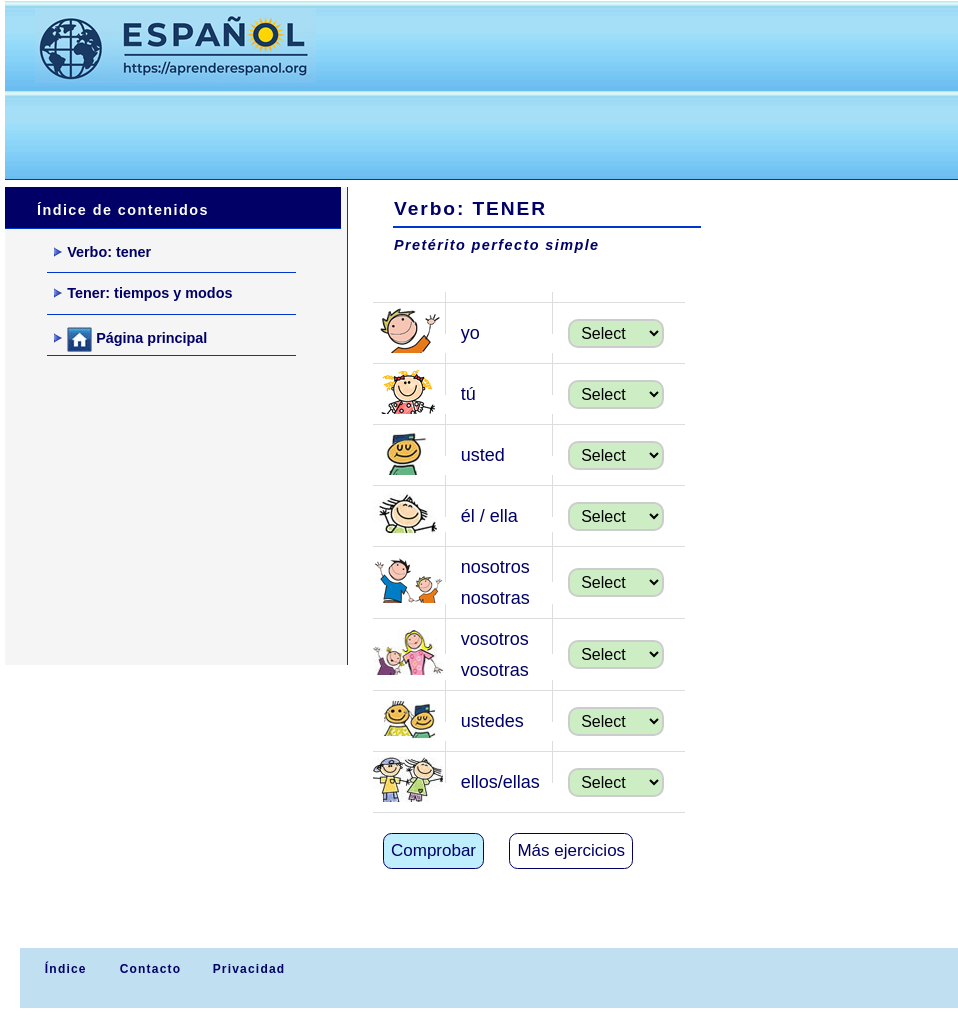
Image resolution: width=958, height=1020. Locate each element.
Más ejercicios (571, 850)
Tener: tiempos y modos (143, 293)
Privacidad (249, 969)
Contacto (151, 969)
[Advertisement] (369, 131)
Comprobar (433, 850)
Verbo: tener (102, 252)
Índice (63, 969)
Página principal (130, 339)
